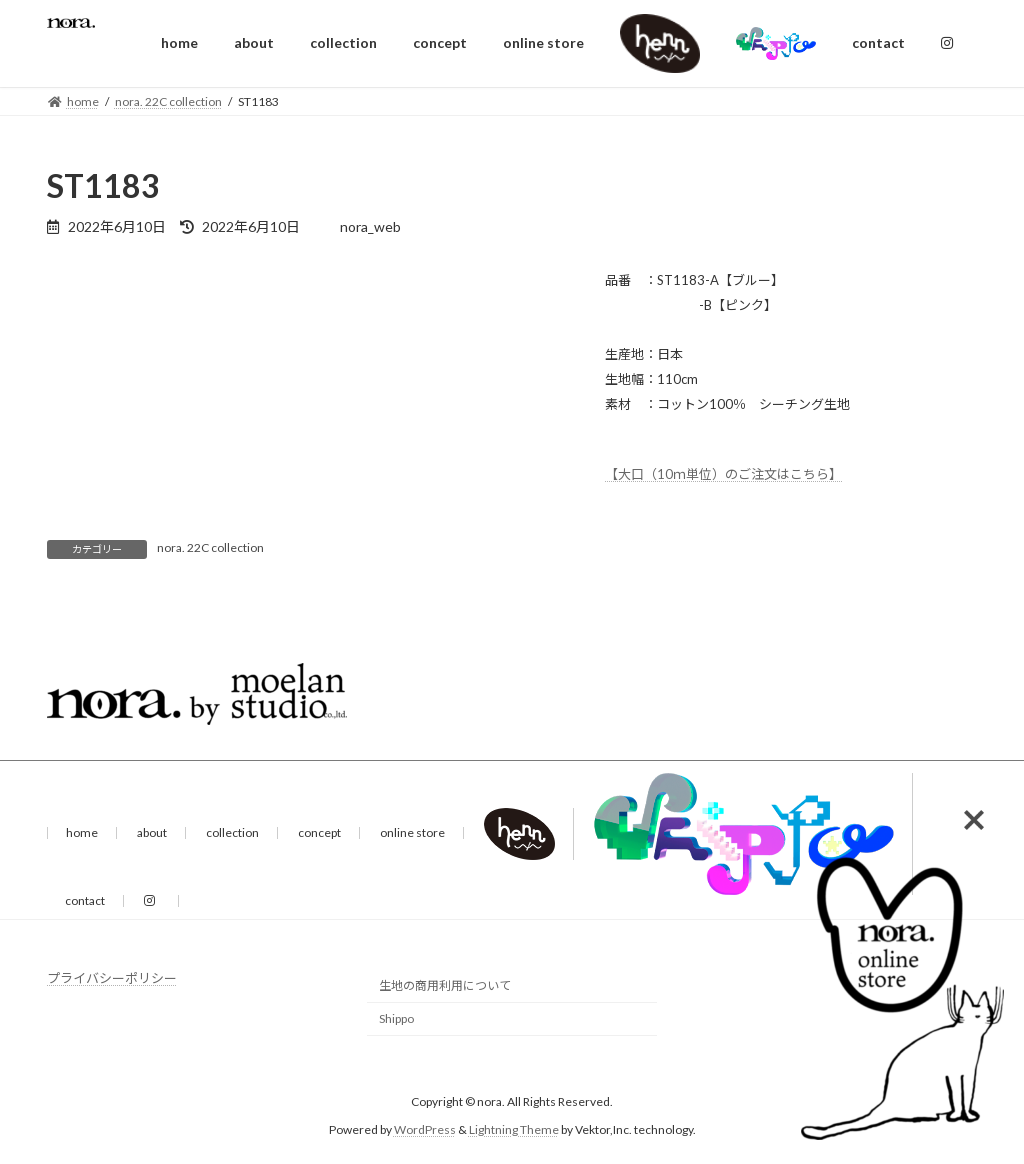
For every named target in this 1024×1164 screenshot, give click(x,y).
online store (412, 832)
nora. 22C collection (210, 547)
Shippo (396, 1018)
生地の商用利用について (445, 985)
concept (319, 832)
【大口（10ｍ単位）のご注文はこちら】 (723, 474)
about (152, 832)
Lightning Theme (514, 1129)
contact (85, 900)
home (82, 832)
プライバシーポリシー (112, 978)
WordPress (425, 1129)
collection (232, 832)
